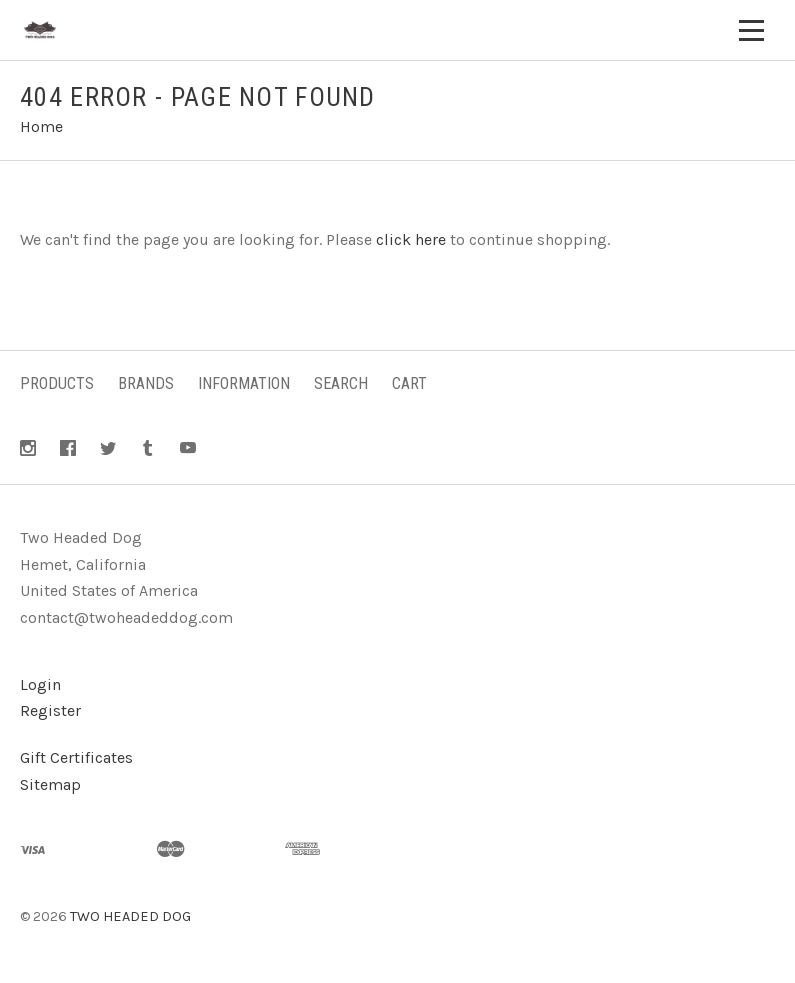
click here (411, 239)
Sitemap (50, 784)
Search (341, 383)
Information (244, 383)
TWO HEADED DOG (130, 916)
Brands (146, 383)
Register (50, 710)
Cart (409, 383)
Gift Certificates (76, 757)
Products (57, 383)
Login (40, 684)
